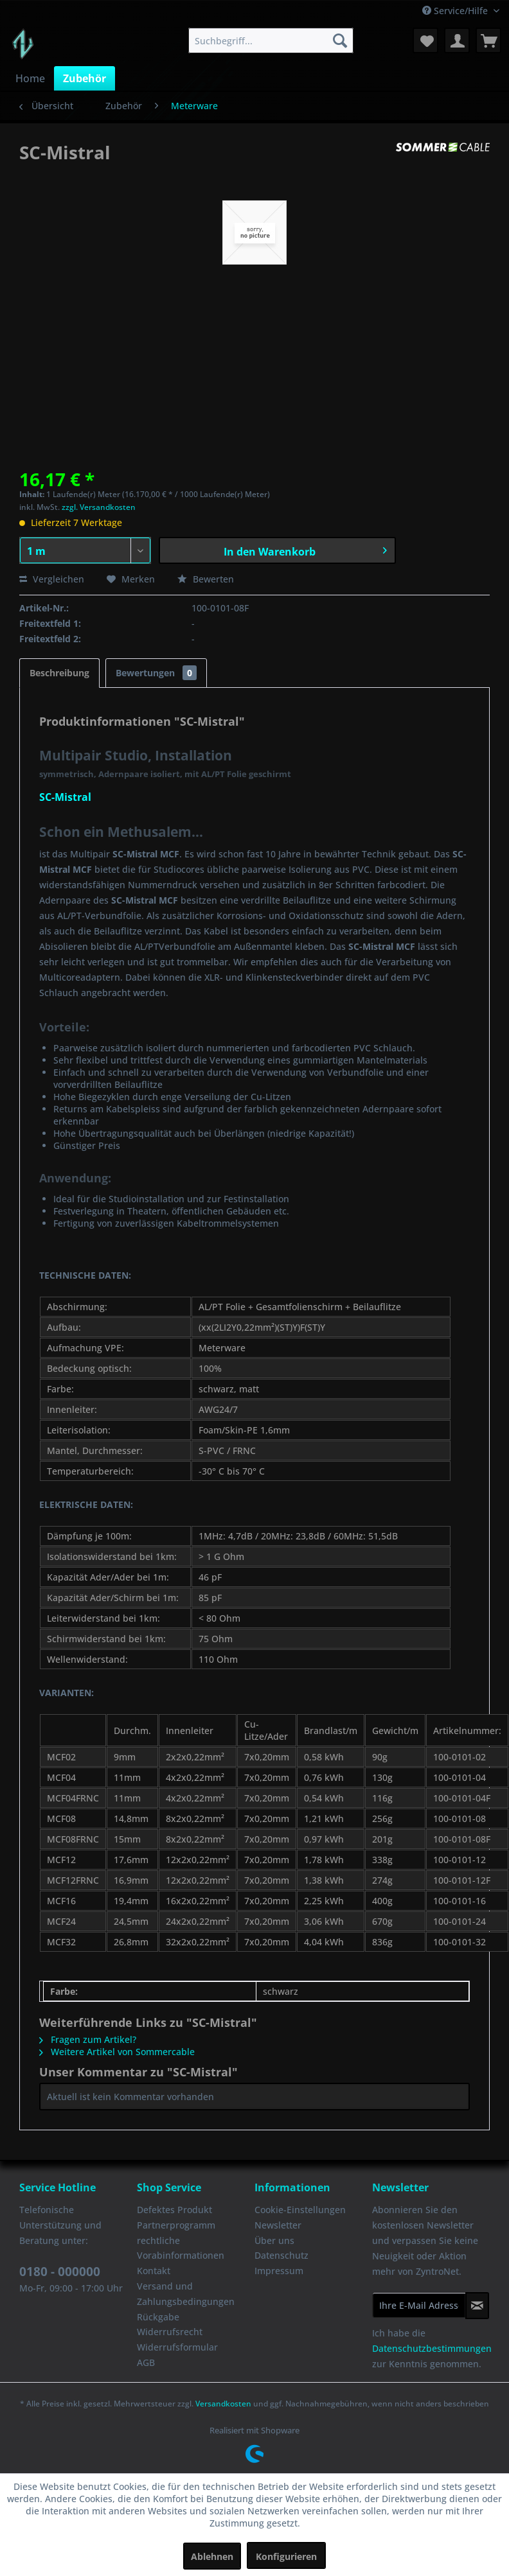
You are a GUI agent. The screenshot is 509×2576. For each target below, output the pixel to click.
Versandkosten (223, 2403)
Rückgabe (158, 2317)
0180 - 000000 (59, 2271)
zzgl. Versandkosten (99, 507)
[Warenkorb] (488, 40)
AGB (146, 2362)
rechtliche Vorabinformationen (180, 2248)
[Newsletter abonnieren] (477, 2305)
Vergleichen (51, 579)
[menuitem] (270, 40)
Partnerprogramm (176, 2225)
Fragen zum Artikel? (87, 2039)
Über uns (274, 2240)
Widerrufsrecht (169, 2332)
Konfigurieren (286, 2556)
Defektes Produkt (174, 2210)
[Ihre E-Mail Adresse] (419, 2305)
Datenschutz (281, 2255)
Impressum (278, 2271)
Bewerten (205, 579)
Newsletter (277, 2225)
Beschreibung (59, 673)
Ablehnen (212, 2556)
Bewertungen (156, 672)
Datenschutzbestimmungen (432, 2348)
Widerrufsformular (177, 2347)
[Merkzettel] (425, 40)
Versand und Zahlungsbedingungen (186, 2294)
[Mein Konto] (457, 40)
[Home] (30, 78)
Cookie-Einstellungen (300, 2210)
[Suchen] (339, 40)
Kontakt (153, 2271)
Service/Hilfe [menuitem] (456, 10)
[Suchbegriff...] (270, 40)
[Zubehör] (84, 78)
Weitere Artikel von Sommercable (117, 2052)
